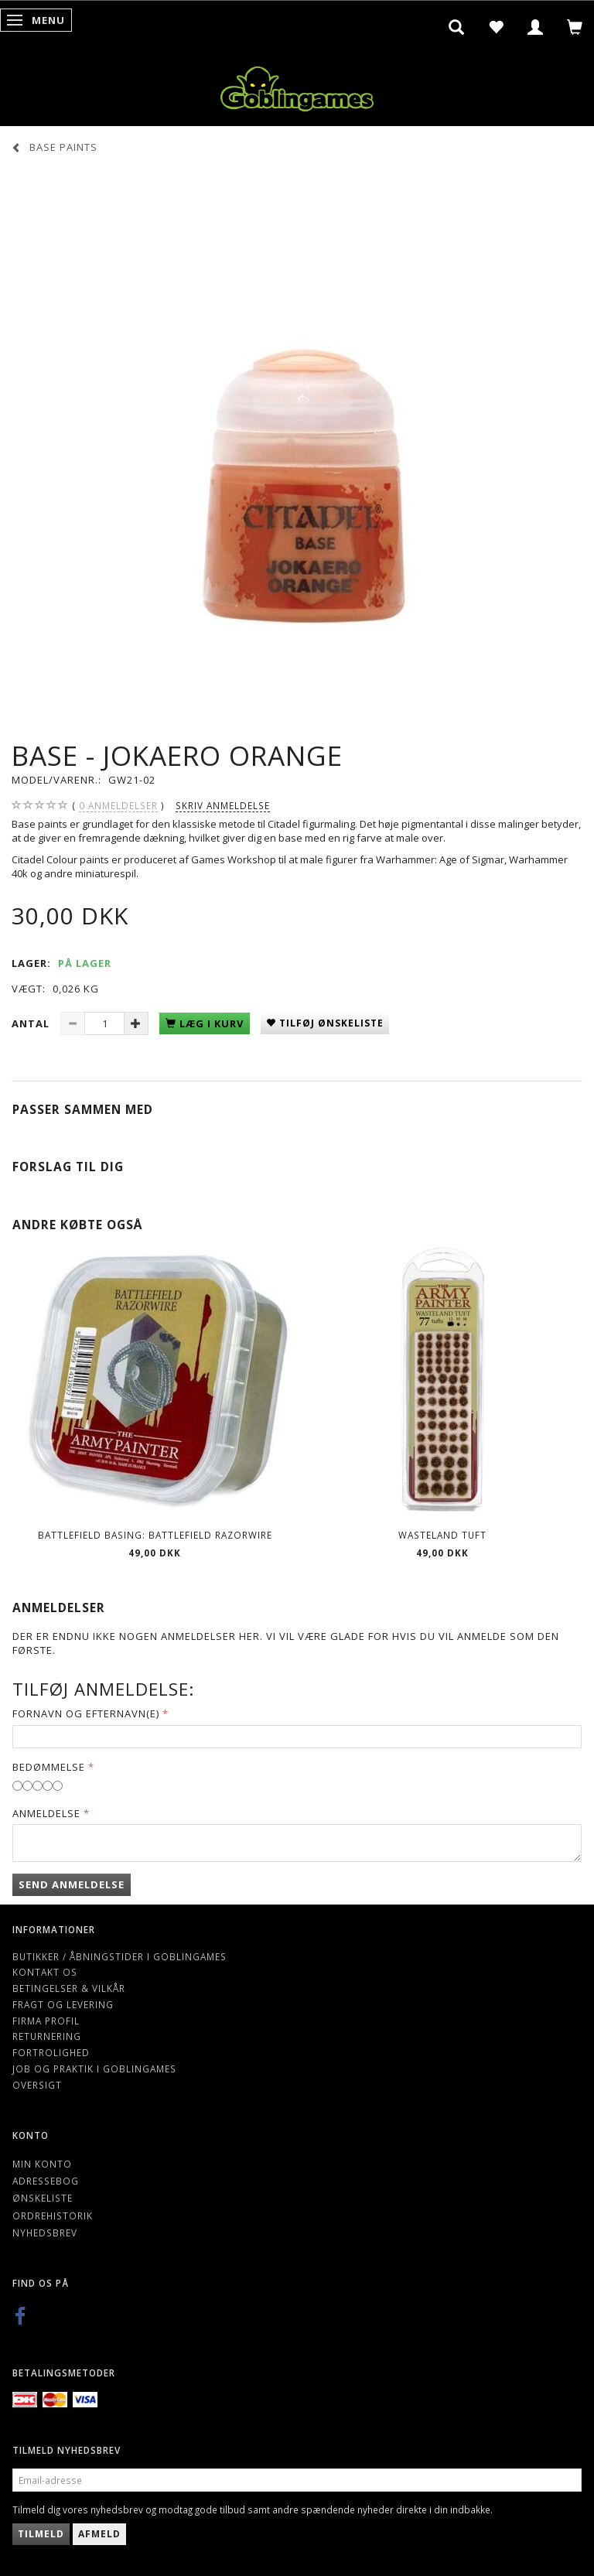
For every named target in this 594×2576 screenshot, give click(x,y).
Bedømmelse (48, 1767)
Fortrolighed (51, 2052)
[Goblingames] (297, 85)
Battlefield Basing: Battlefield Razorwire (155, 1535)
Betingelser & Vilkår (68, 1988)
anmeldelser (118, 805)
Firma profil (46, 2020)
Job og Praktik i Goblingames (94, 2068)
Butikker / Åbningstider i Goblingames (119, 1956)
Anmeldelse (46, 1813)
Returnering (46, 2036)
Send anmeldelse (72, 1884)
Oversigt (37, 2085)
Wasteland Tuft (442, 1535)
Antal (32, 1023)
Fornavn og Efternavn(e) (85, 1713)
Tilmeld (41, 2533)
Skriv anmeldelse (223, 805)
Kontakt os (44, 1972)
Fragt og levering (63, 2004)
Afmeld (99, 2533)
